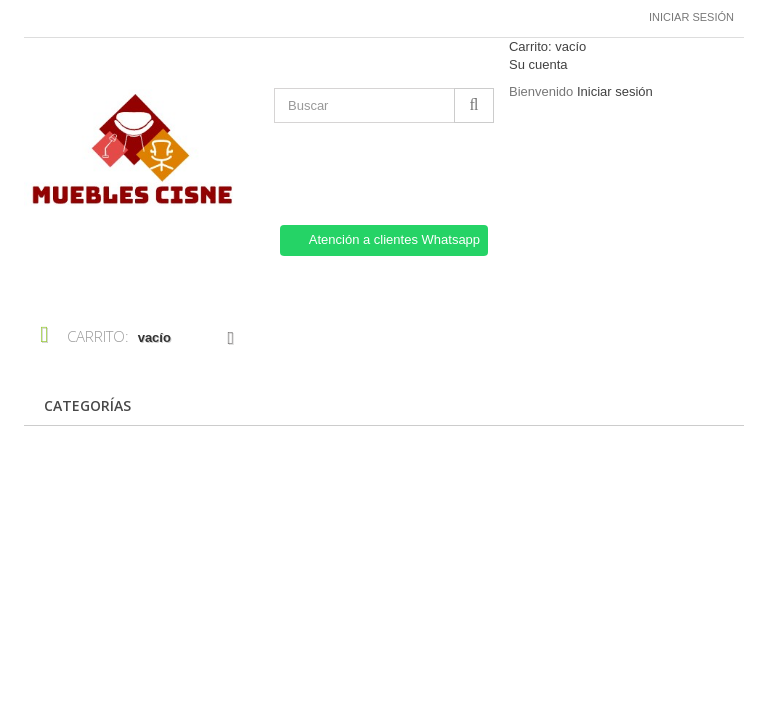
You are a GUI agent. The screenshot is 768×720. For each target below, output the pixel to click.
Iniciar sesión (691, 17)
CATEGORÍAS (87, 405)
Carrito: (547, 46)
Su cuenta (538, 64)
